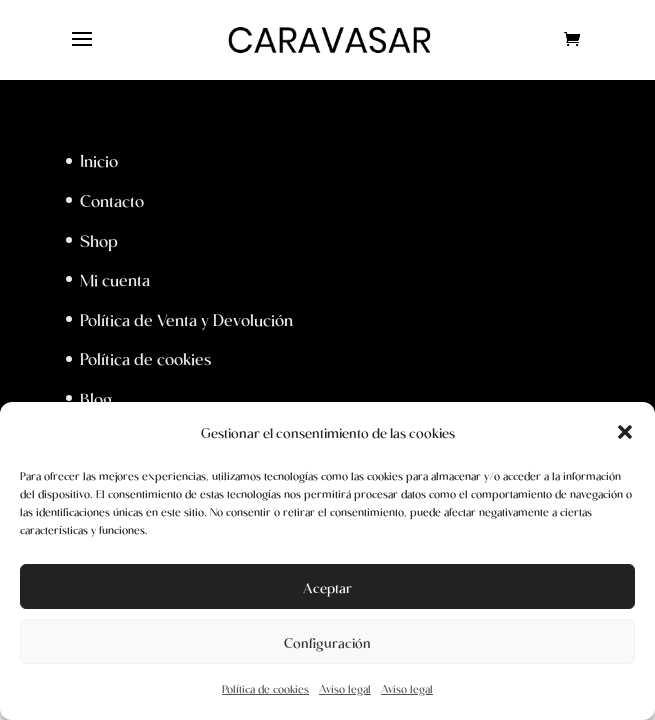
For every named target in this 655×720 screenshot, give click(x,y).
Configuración (327, 642)
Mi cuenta (115, 279)
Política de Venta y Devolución (186, 319)
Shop (99, 240)
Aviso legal (345, 688)
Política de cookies (265, 688)
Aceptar (327, 587)
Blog (96, 398)
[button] (625, 432)
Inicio (99, 160)
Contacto (112, 200)
